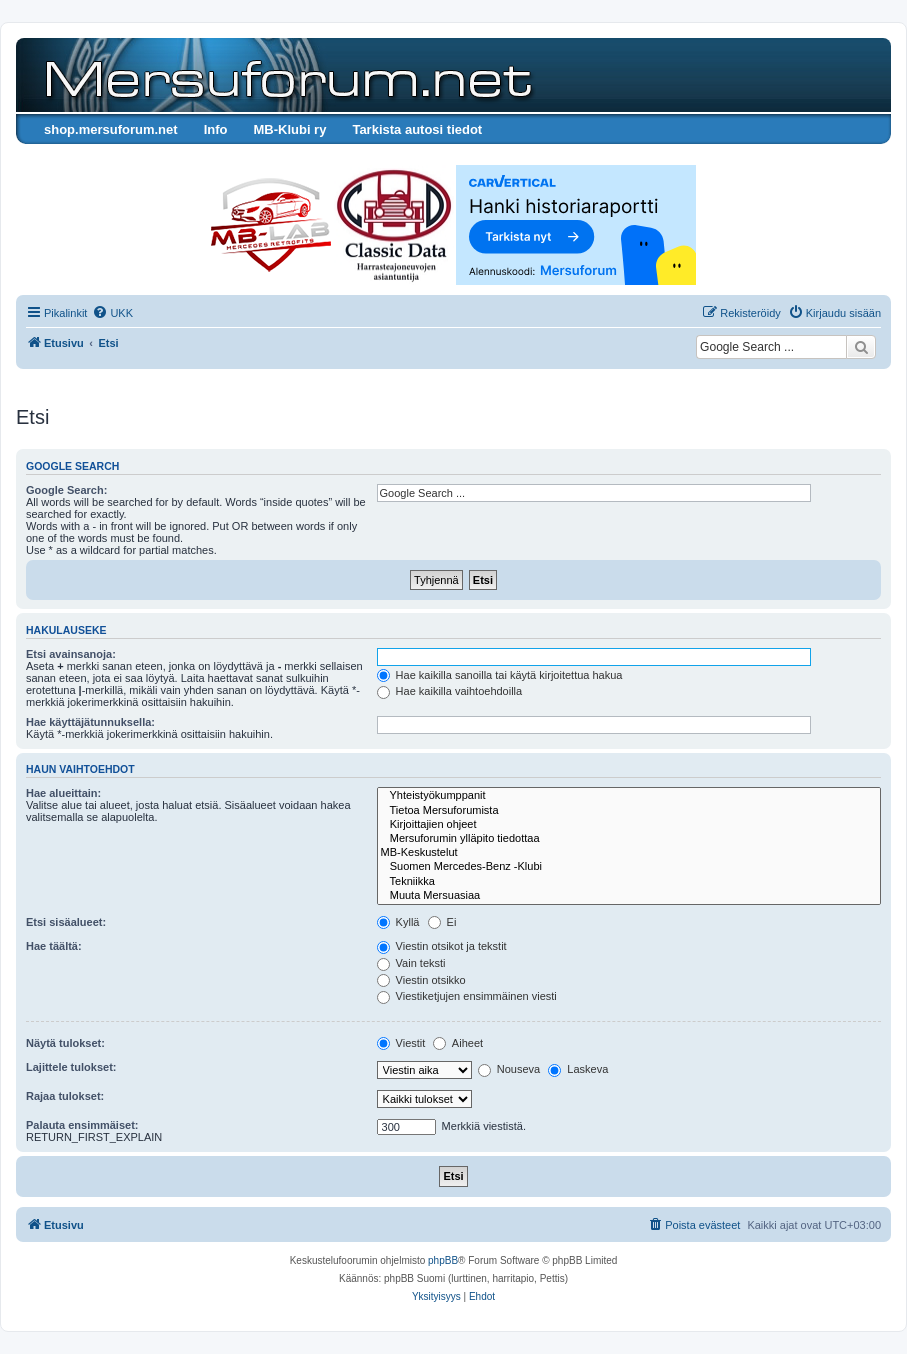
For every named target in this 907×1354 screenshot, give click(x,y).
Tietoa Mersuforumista (629, 811)
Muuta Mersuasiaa (629, 896)
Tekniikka (629, 882)
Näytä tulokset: (65, 1043)
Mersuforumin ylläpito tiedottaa (629, 839)
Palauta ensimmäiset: (82, 1125)
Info (216, 129)
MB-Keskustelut (629, 853)
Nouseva (509, 1069)
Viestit (401, 1043)
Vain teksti (411, 963)
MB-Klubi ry (289, 129)
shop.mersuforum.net (111, 129)
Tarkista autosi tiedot (417, 129)
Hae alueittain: (63, 793)
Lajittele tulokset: (71, 1067)
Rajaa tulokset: (65, 1096)
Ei (442, 922)
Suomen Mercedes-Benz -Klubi (629, 867)
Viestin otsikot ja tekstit (442, 946)
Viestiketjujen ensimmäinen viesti (467, 996)
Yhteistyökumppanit (629, 796)
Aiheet (458, 1043)
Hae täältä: (54, 946)
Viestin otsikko (421, 980)
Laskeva (578, 1069)
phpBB (443, 1260)
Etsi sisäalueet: (66, 922)
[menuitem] (112, 313)
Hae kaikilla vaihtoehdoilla (450, 691)
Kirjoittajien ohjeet (629, 825)
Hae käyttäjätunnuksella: (90, 722)
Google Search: (66, 490)
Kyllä (398, 922)
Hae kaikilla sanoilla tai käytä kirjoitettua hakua (500, 675)
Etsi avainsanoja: (71, 654)
